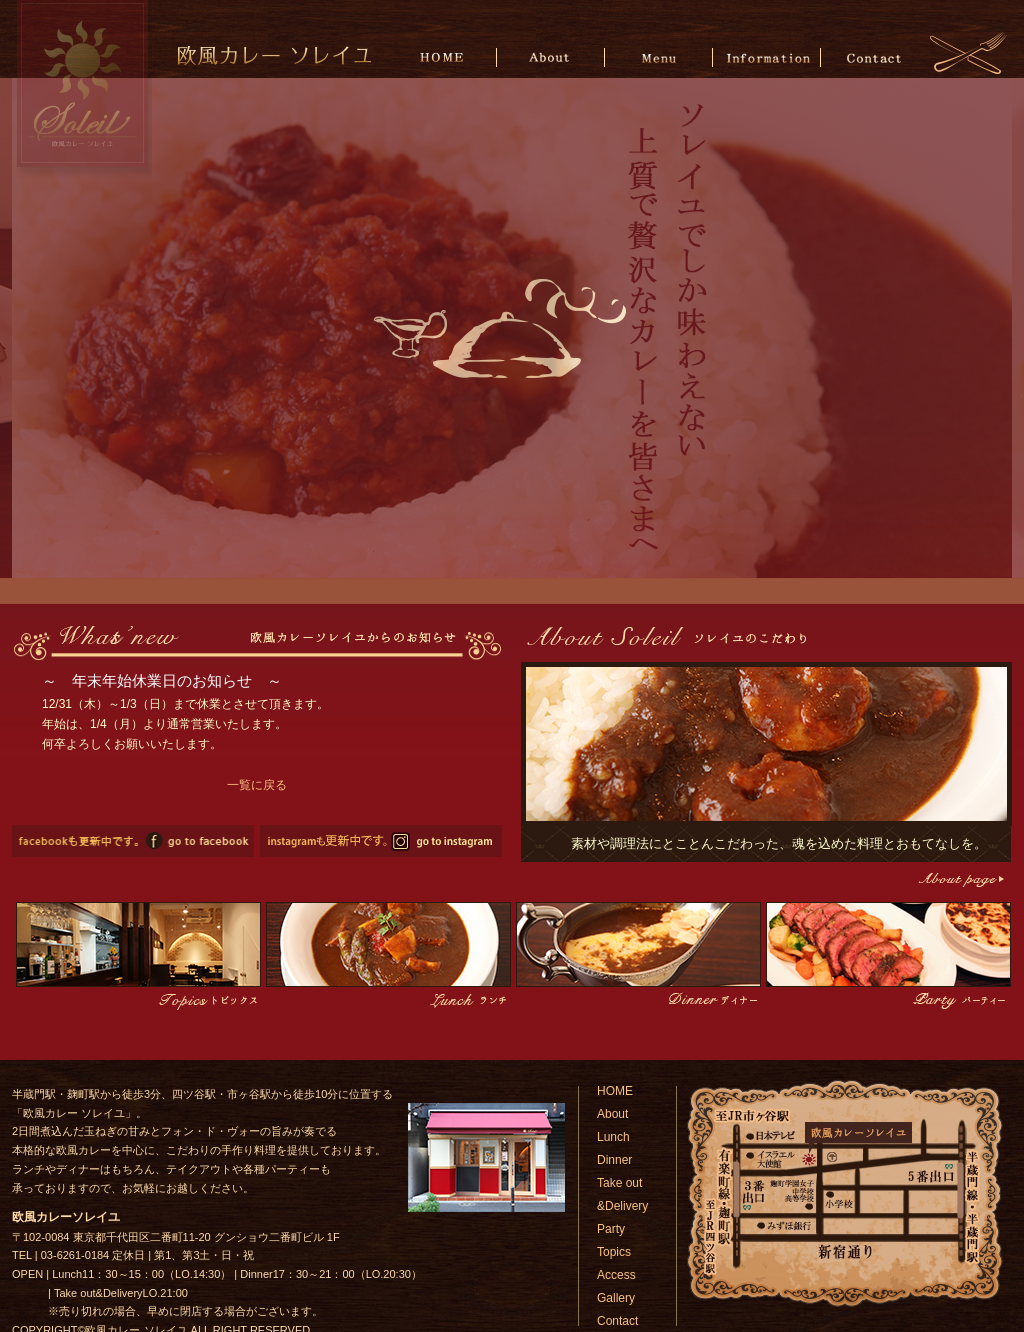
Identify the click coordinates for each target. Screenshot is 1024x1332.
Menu (659, 56)
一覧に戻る (257, 785)
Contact (873, 56)
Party (611, 1229)
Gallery (616, 1298)
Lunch (613, 1137)
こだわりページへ (959, 879)
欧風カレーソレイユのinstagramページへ (381, 841)
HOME (445, 56)
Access (616, 1275)
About (552, 56)
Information (766, 56)
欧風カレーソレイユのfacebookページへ (133, 841)
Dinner (614, 1160)
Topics (614, 1252)
